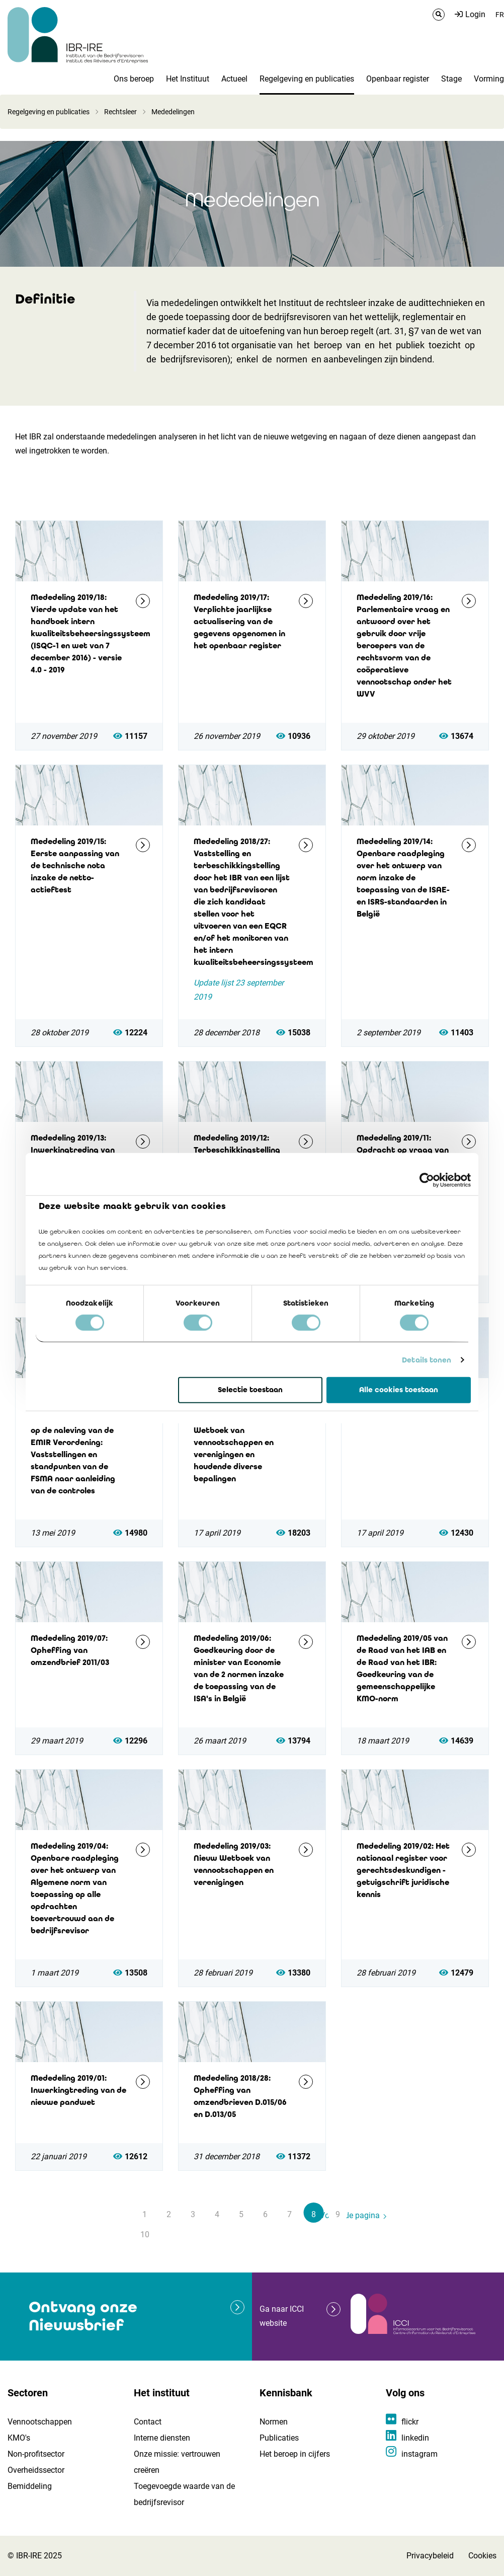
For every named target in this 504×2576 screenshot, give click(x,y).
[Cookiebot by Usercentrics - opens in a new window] (427, 1180)
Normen (274, 2422)
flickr (409, 2422)
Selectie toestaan (250, 1389)
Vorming (489, 79)
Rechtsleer (120, 112)
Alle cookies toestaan (398, 1389)
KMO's (19, 2438)
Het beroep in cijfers (295, 2454)
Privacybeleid (430, 2555)
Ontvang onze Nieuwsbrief (83, 2316)
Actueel (234, 79)
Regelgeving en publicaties (307, 79)
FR (499, 15)
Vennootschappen (40, 2422)
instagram (419, 2454)
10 (144, 2234)
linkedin (415, 2438)
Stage (451, 79)
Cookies (482, 2555)
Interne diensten (162, 2438)
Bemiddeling (30, 2486)
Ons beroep (134, 79)
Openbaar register (397, 79)
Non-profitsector (36, 2454)
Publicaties (279, 2438)
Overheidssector (36, 2470)
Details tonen (426, 1360)
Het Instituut (187, 79)
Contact (147, 2422)
